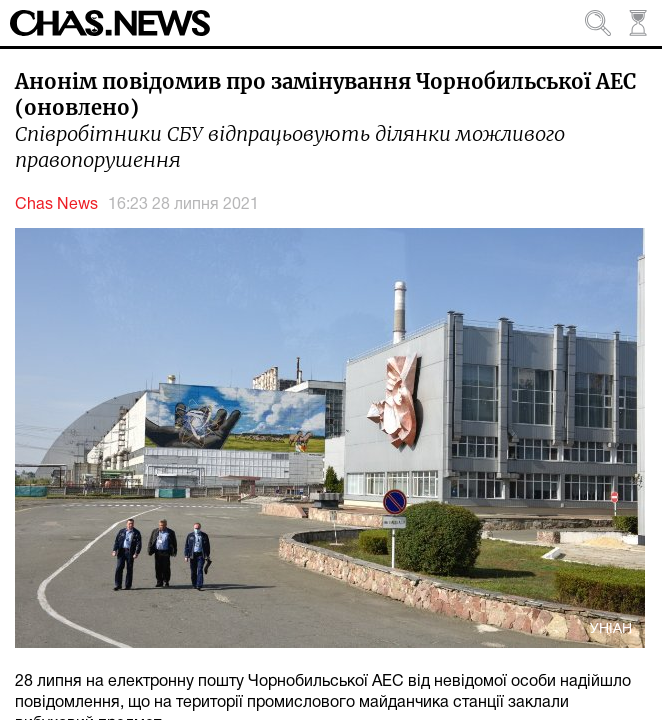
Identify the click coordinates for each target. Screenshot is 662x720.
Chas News (56, 205)
